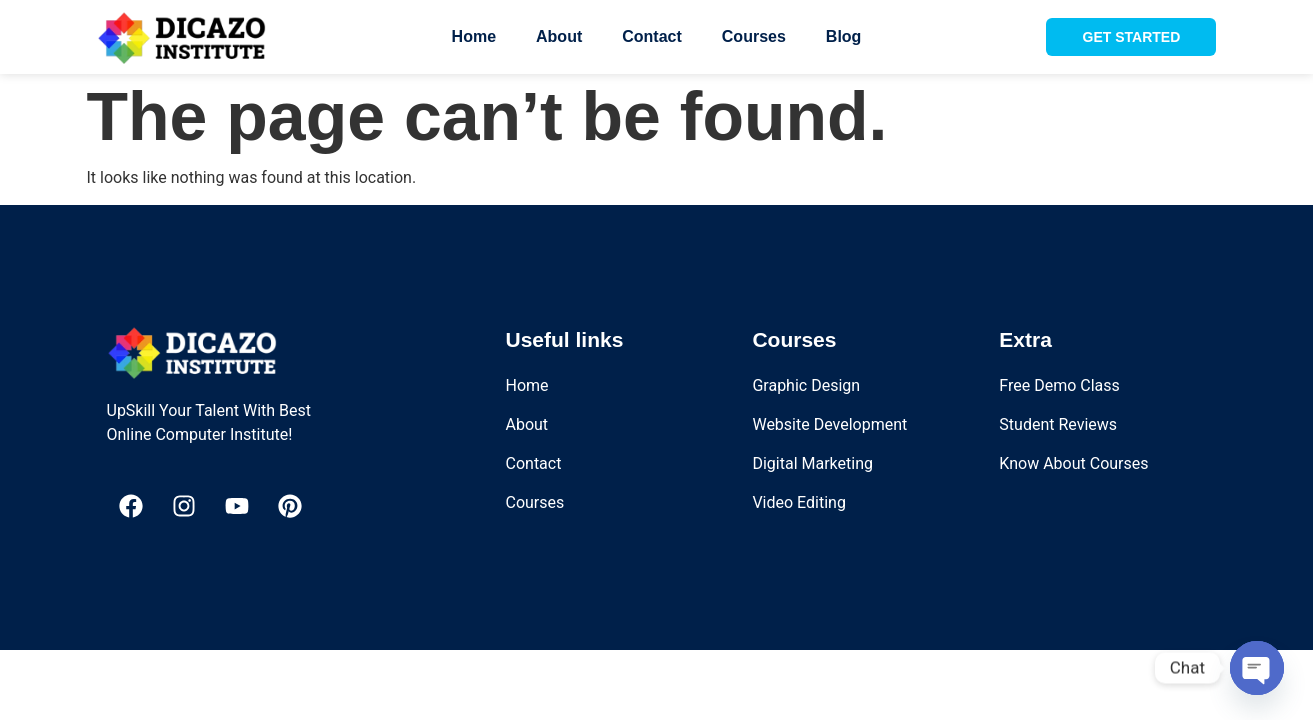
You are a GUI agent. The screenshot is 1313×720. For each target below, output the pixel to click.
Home (474, 36)
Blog (844, 36)
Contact (652, 36)
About (559, 36)
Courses (754, 36)
